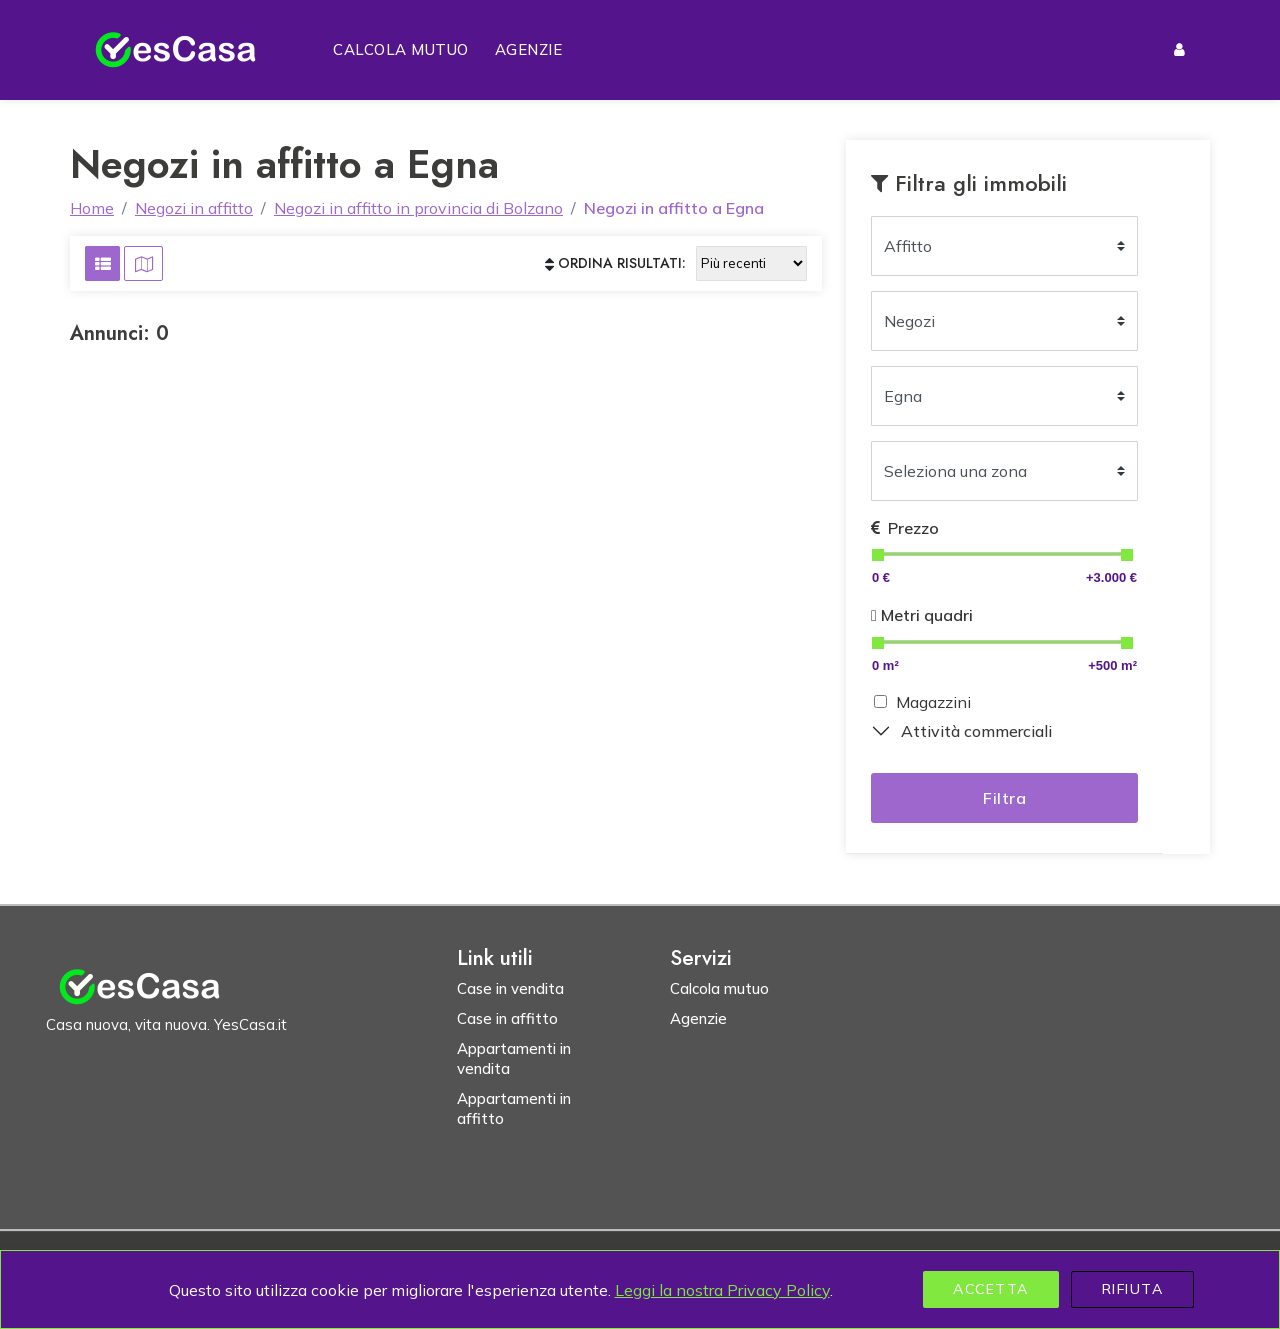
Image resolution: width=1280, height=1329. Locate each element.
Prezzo (905, 528)
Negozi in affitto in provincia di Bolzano (418, 208)
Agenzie (529, 49)
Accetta (991, 1289)
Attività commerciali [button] (976, 731)
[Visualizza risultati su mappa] (143, 263)
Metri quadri (922, 615)
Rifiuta (1133, 1289)
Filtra (1004, 798)
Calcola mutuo (401, 49)
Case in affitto (507, 1018)
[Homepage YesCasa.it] (176, 50)
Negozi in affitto (194, 208)
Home (92, 208)
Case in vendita (510, 988)
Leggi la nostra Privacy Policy (722, 1290)
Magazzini (933, 702)
